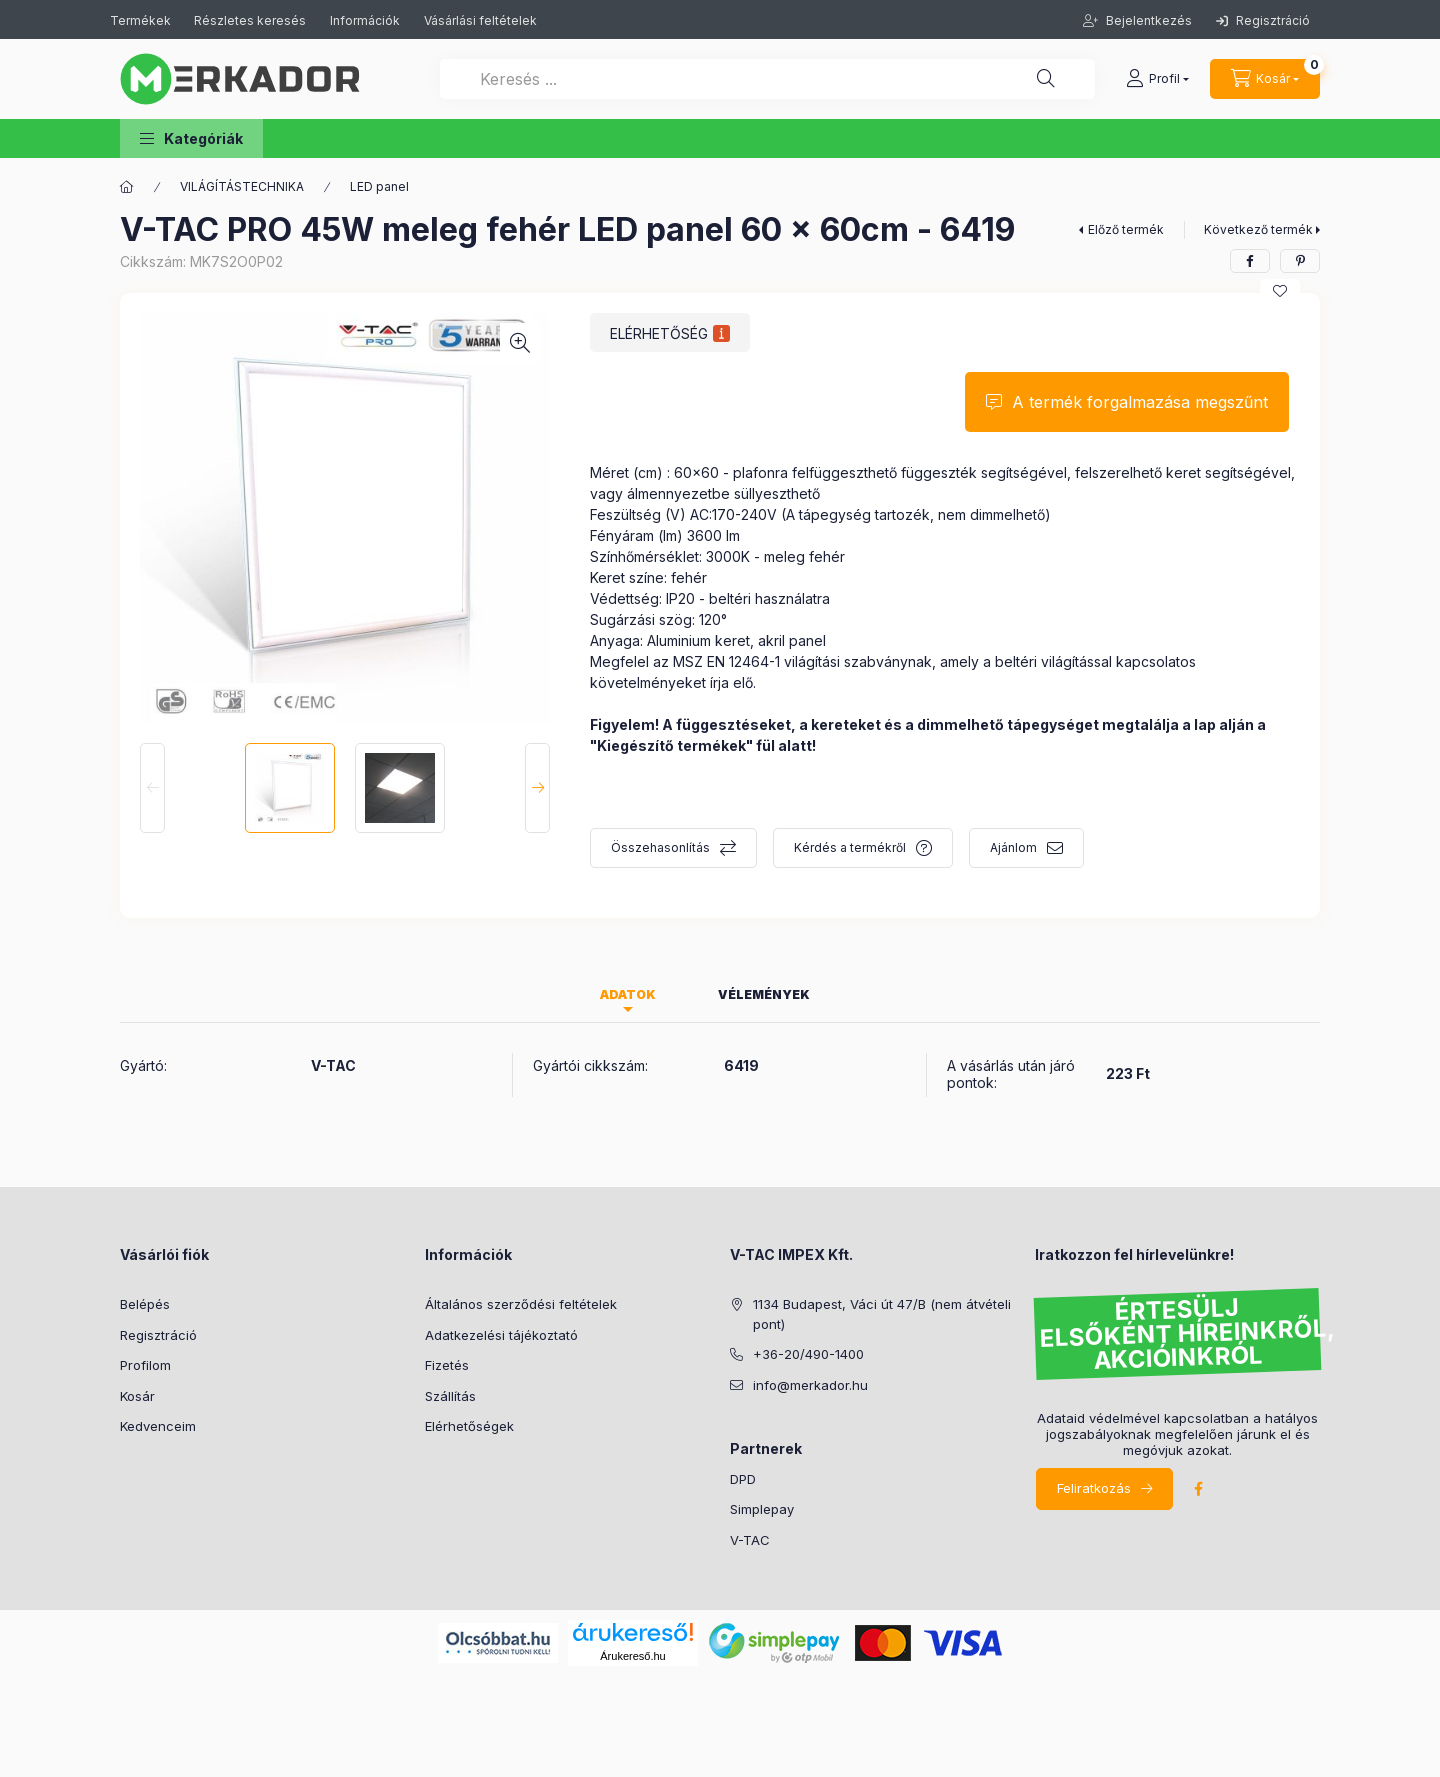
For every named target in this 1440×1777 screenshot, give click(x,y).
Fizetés (447, 1365)
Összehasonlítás (660, 847)
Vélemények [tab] (764, 994)
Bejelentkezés (1147, 20)
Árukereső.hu (632, 1656)
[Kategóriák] (127, 187)
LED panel (379, 186)
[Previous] (152, 788)
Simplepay (762, 1509)
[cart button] (1265, 79)
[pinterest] (1300, 261)
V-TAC (750, 1540)
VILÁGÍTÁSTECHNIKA (242, 186)
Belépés (145, 1304)
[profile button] (1157, 79)
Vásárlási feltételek (480, 20)
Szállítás (450, 1396)
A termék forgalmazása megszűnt (1140, 402)
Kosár (137, 1396)
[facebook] (1250, 261)
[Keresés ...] (767, 79)
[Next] (537, 788)
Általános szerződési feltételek (521, 1304)
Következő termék (1258, 229)
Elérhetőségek (469, 1426)
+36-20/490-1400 (808, 1354)
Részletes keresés (250, 20)
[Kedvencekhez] (1280, 291)
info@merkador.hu (810, 1385)
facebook (1198, 1489)
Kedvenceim (158, 1426)
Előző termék (1126, 229)
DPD (743, 1479)
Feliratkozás (1094, 1488)
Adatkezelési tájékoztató (501, 1335)
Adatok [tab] (628, 994)
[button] (191, 138)
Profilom (145, 1365)
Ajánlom (1013, 847)
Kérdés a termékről (850, 847)
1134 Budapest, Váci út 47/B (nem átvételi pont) (882, 1314)
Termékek (142, 20)
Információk (365, 20)
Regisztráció (1263, 20)
